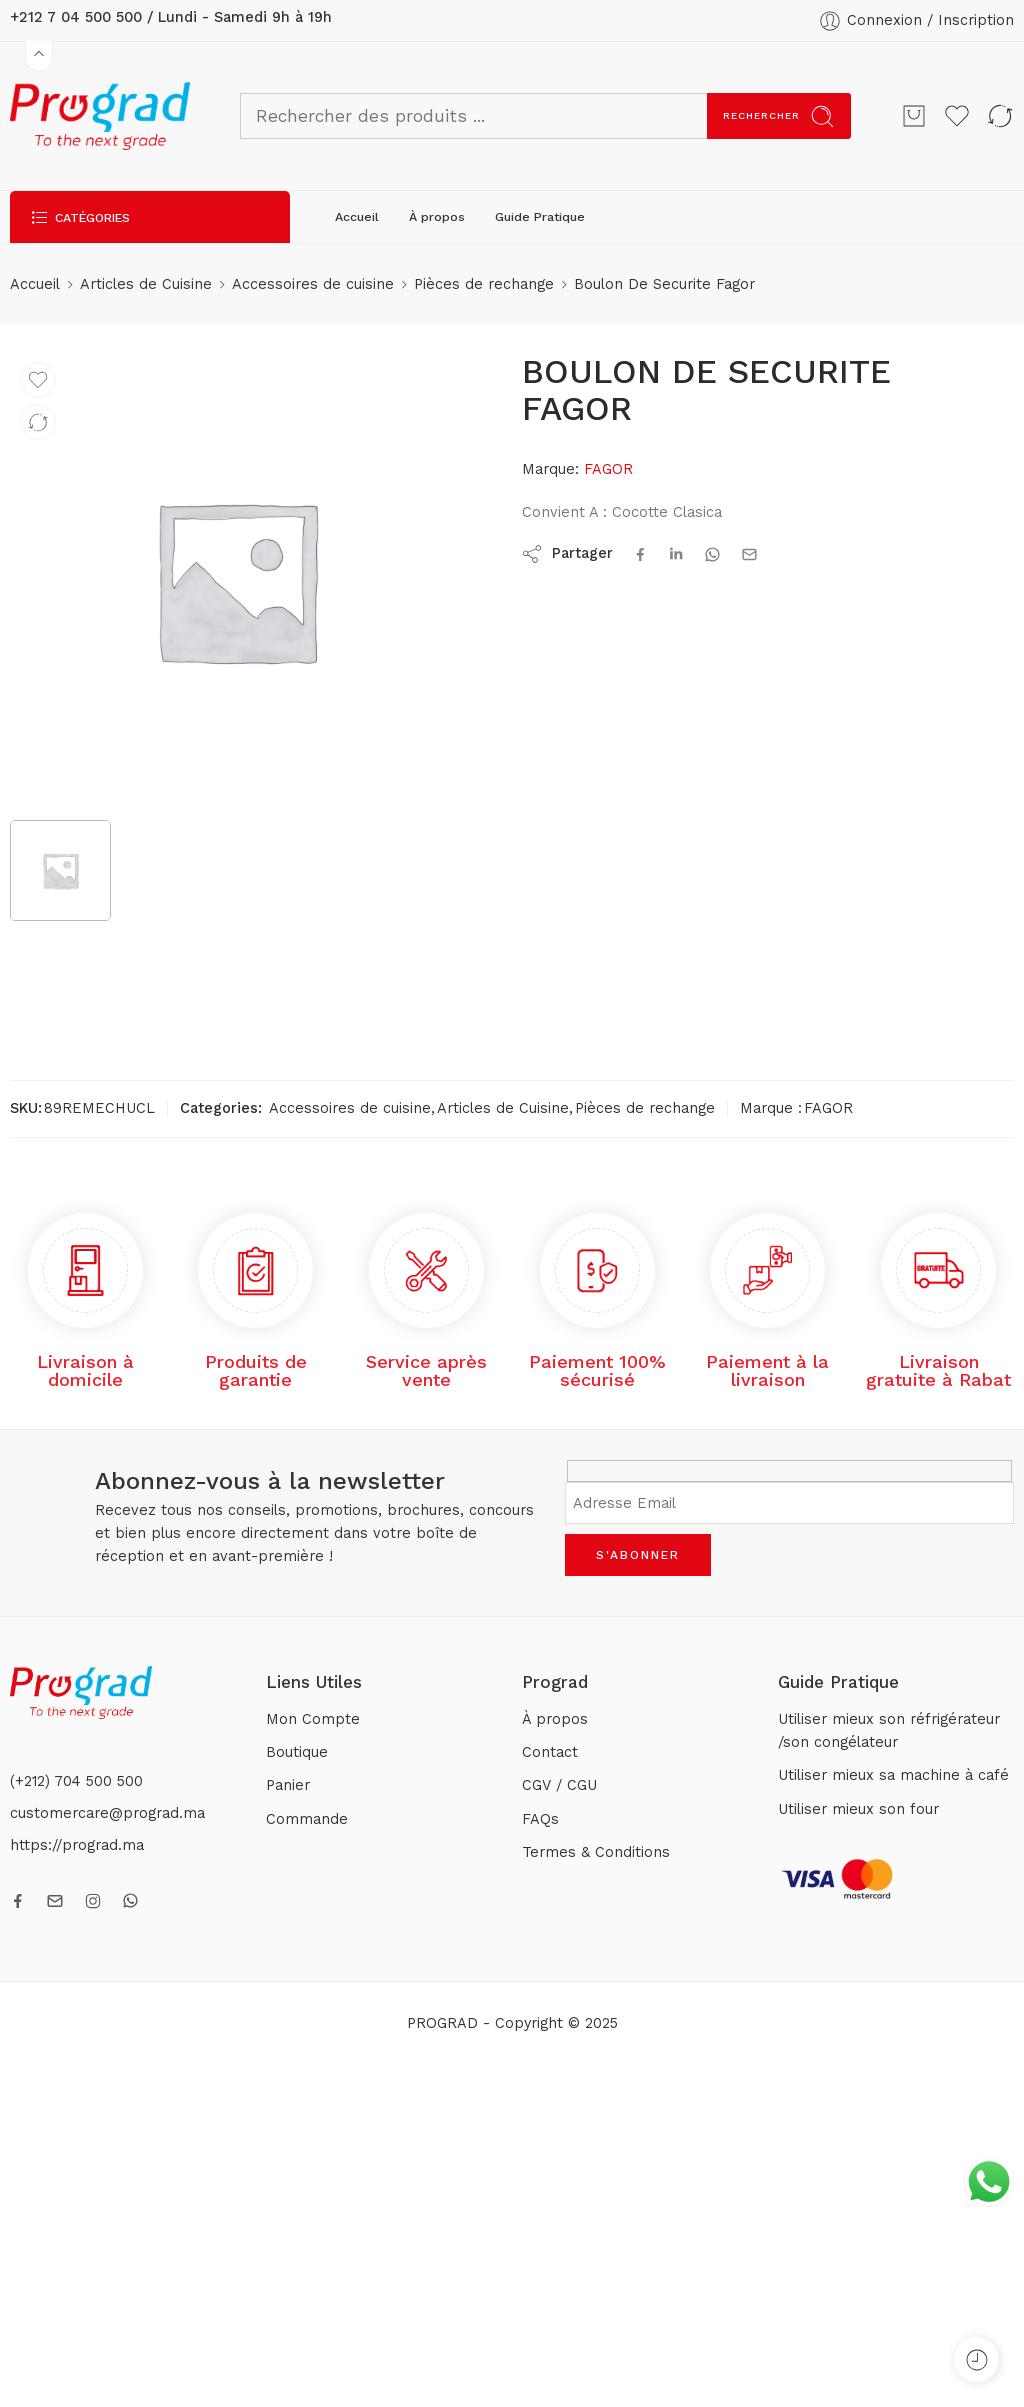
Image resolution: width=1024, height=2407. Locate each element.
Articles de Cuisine (146, 284)
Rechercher (779, 116)
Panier (288, 1785)
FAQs (540, 1819)
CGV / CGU (559, 1785)
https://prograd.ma (77, 1845)
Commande (307, 1819)
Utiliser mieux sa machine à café (893, 1775)
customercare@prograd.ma (107, 1813)
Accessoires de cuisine (313, 284)
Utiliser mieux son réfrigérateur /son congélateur (889, 1731)
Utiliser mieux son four (858, 1809)
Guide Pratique (540, 216)
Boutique (297, 1752)
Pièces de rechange (484, 284)
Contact (550, 1752)
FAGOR (608, 469)
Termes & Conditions (596, 1852)
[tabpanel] (236, 585)
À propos (437, 216)
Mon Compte (313, 1719)
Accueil (357, 216)
